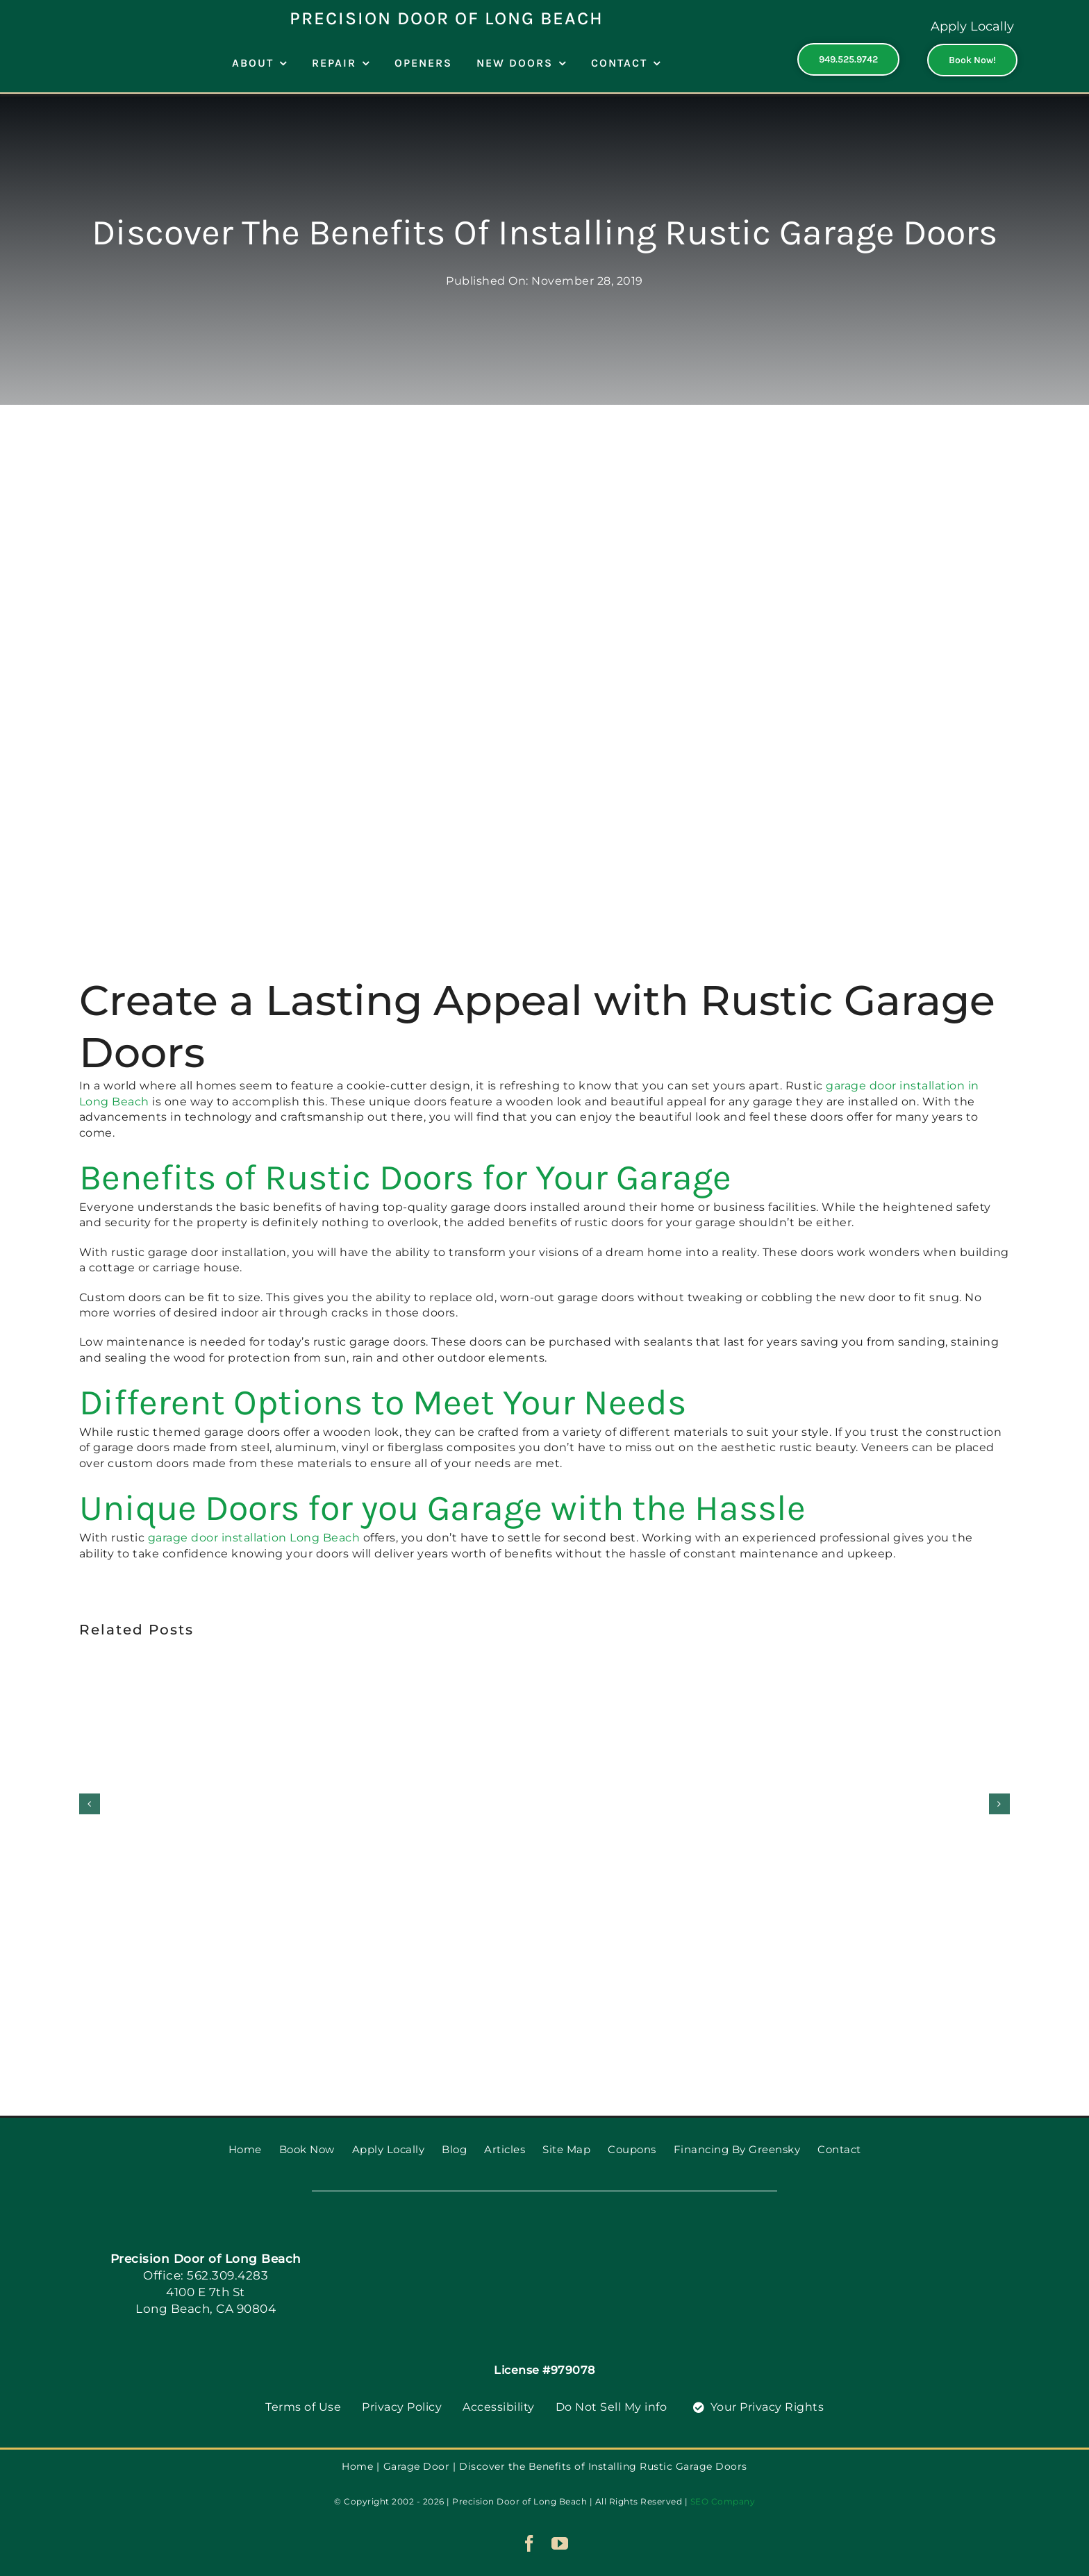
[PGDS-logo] (545, 2227)
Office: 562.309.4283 (205, 2275)
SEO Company (723, 2501)
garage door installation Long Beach (254, 1537)
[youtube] (560, 2543)
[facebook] (529, 2543)
